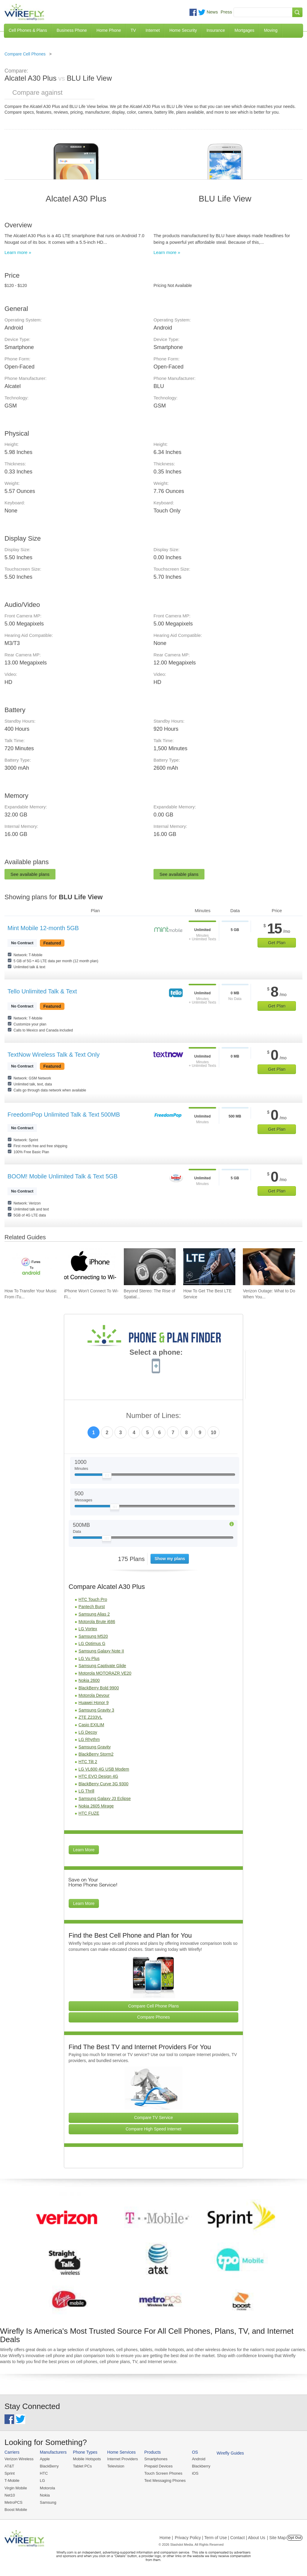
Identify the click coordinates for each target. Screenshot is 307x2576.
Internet (152, 30)
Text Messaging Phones (165, 2480)
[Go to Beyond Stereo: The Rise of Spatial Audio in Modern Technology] (150, 1266)
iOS (195, 2473)
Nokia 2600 (89, 1680)
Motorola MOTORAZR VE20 (105, 1673)
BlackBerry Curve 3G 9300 (104, 1783)
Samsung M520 (93, 1636)
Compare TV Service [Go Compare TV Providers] (153, 2117)
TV (133, 30)
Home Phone (109, 30)
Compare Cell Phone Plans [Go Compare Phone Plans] (153, 2006)
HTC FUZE (89, 1813)
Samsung (48, 2502)
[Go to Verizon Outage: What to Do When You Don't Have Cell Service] (269, 1266)
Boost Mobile (15, 2509)
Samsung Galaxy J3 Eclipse (105, 1798)
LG (42, 2480)
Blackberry (201, 2466)
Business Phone (72, 30)
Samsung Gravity (95, 1747)
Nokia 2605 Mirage (96, 1806)
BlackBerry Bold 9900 (99, 1687)
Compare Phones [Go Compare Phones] (153, 2017)
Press (226, 11)
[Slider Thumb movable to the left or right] (107, 1476)
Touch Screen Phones (163, 2473)
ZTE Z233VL (90, 1717)
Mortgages (244, 30)
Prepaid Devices (158, 2466)
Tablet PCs (82, 2466)
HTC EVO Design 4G (98, 1776)
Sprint (9, 2473)
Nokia (45, 2495)
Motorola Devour (94, 1695)
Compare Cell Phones (25, 54)
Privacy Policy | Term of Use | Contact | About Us (220, 2537)
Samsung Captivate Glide (102, 1665)
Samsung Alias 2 (94, 1614)
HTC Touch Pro (93, 1599)
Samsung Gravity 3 (96, 1710)
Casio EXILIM (91, 1724)
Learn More (84, 1849)
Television (115, 2466)
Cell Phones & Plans (28, 30)
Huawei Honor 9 (94, 1702)
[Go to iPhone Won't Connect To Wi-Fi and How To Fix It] (90, 1266)
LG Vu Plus (89, 1658)
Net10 (9, 2495)
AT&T (9, 2466)
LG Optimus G (92, 1643)
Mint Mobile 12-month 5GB (43, 928)
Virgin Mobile (15, 2488)
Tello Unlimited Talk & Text (42, 991)
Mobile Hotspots (87, 2459)
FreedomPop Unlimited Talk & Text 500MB (63, 1115)
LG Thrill (86, 1791)
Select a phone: (156, 1353)
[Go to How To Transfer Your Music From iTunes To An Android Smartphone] (30, 1266)
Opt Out (294, 2538)
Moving (270, 30)
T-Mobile (11, 2480)
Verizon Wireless (19, 2459)
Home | (166, 2537)
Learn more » (17, 252)
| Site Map (276, 2537)
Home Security (183, 30)
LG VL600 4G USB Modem (104, 1769)
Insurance (216, 30)
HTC (44, 2473)
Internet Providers (122, 2459)
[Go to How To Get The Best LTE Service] (209, 1266)
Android (198, 2459)
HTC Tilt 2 (88, 1761)
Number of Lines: (153, 1415)
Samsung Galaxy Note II (101, 1651)
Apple (45, 2459)
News (212, 11)
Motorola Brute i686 (97, 1621)
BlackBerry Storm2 (96, 1754)
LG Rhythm (89, 1739)
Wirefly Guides (230, 2453)
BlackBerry (49, 2466)
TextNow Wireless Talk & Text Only (53, 1055)
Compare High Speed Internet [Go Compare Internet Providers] (153, 2129)
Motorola (47, 2488)
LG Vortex (88, 1628)
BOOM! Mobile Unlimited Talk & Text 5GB (62, 1176)
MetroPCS (13, 2502)
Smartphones (155, 2459)
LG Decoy (88, 1732)
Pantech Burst (92, 1606)
